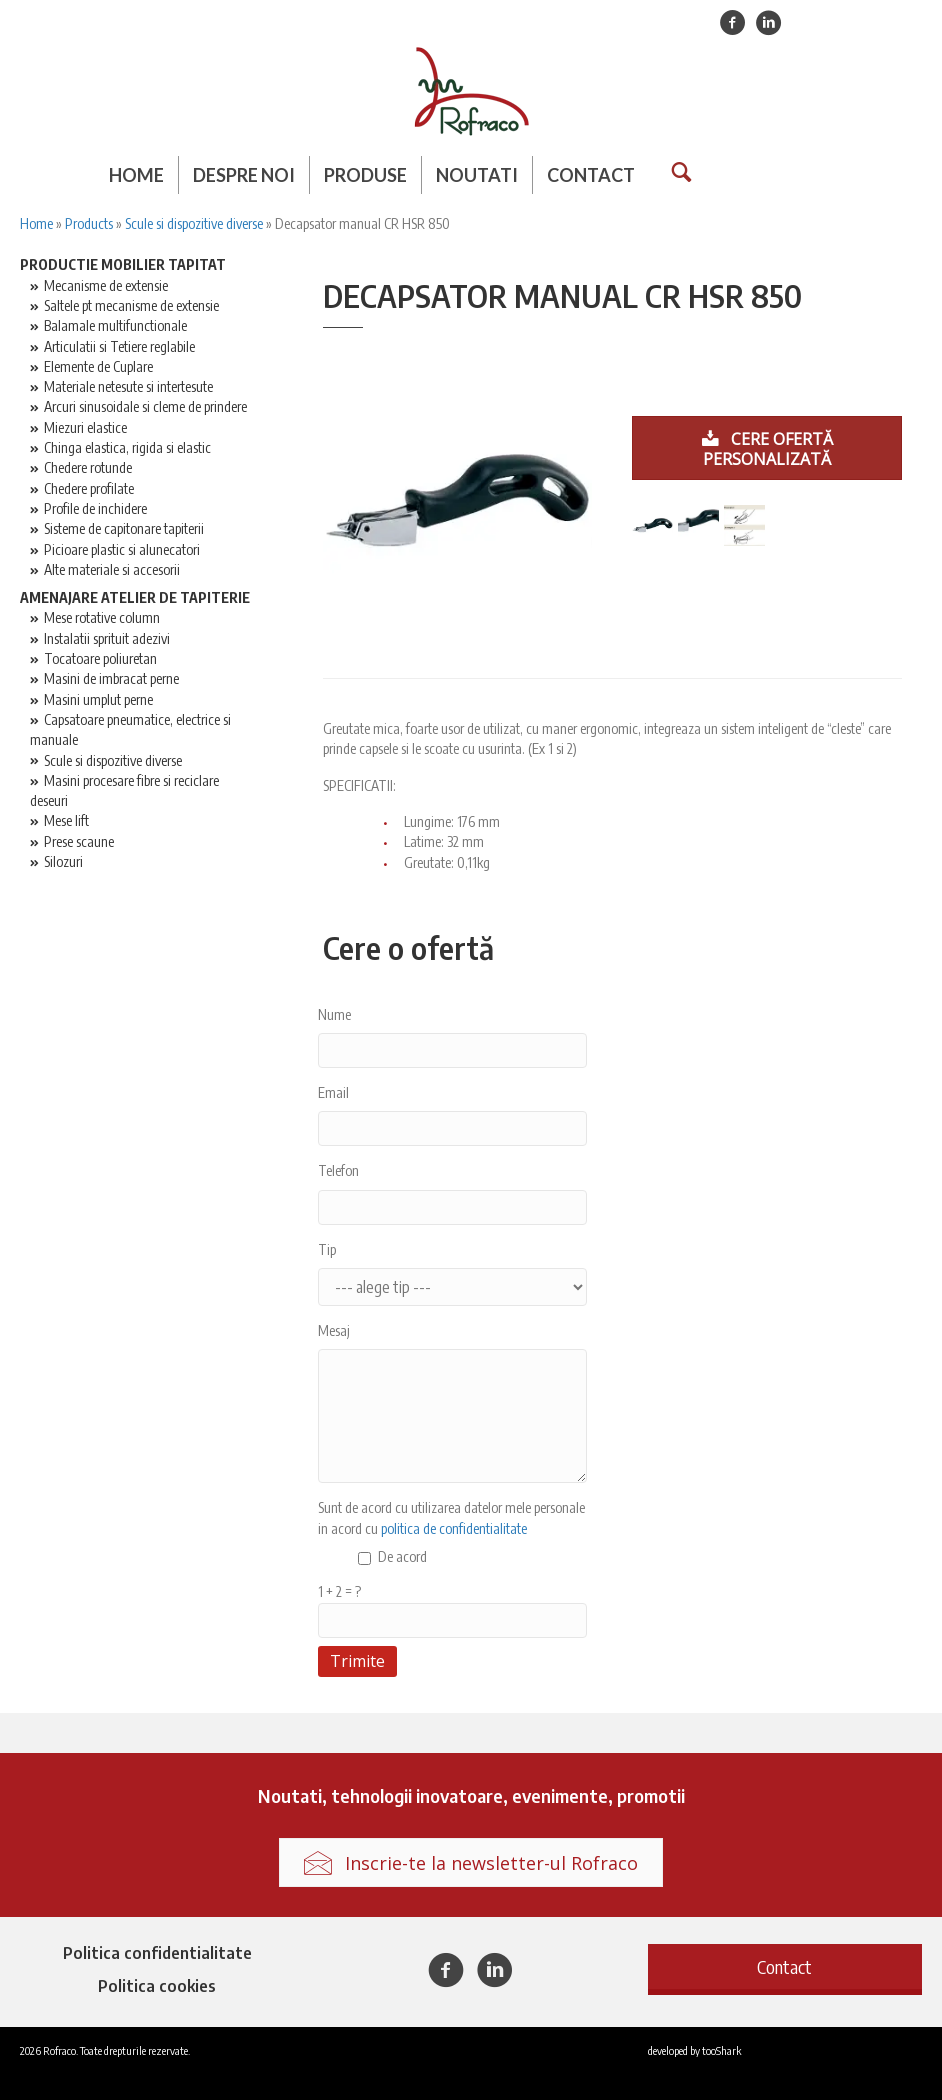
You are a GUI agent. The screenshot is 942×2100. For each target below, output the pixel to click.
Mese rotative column (102, 617)
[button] (785, 1966)
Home (136, 175)
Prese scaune (79, 841)
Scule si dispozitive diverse (194, 223)
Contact (591, 175)
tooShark (721, 2050)
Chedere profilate (89, 488)
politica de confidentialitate (454, 1528)
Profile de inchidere (95, 508)
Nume (334, 1014)
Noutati (477, 175)
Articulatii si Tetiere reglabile (119, 346)
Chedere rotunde (88, 467)
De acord (402, 1556)
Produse (365, 175)
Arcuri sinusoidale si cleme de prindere (145, 406)
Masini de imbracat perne (111, 678)
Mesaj (334, 1330)
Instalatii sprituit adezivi (107, 638)
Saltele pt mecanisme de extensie (131, 305)
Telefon (338, 1170)
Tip (327, 1249)
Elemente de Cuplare (98, 366)
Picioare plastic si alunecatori (122, 549)
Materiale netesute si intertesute (128, 386)
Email (333, 1092)
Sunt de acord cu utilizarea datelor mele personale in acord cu (451, 1517)
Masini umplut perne (98, 699)
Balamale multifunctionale (115, 325)
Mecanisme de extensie (106, 285)
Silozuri (63, 861)
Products (89, 223)
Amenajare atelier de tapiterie (135, 597)
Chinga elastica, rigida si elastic (127, 447)
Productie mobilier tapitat (123, 264)
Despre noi (244, 175)
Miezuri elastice (85, 427)
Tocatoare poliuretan (100, 658)
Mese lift (66, 820)
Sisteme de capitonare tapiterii (124, 528)
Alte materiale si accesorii (112, 569)
